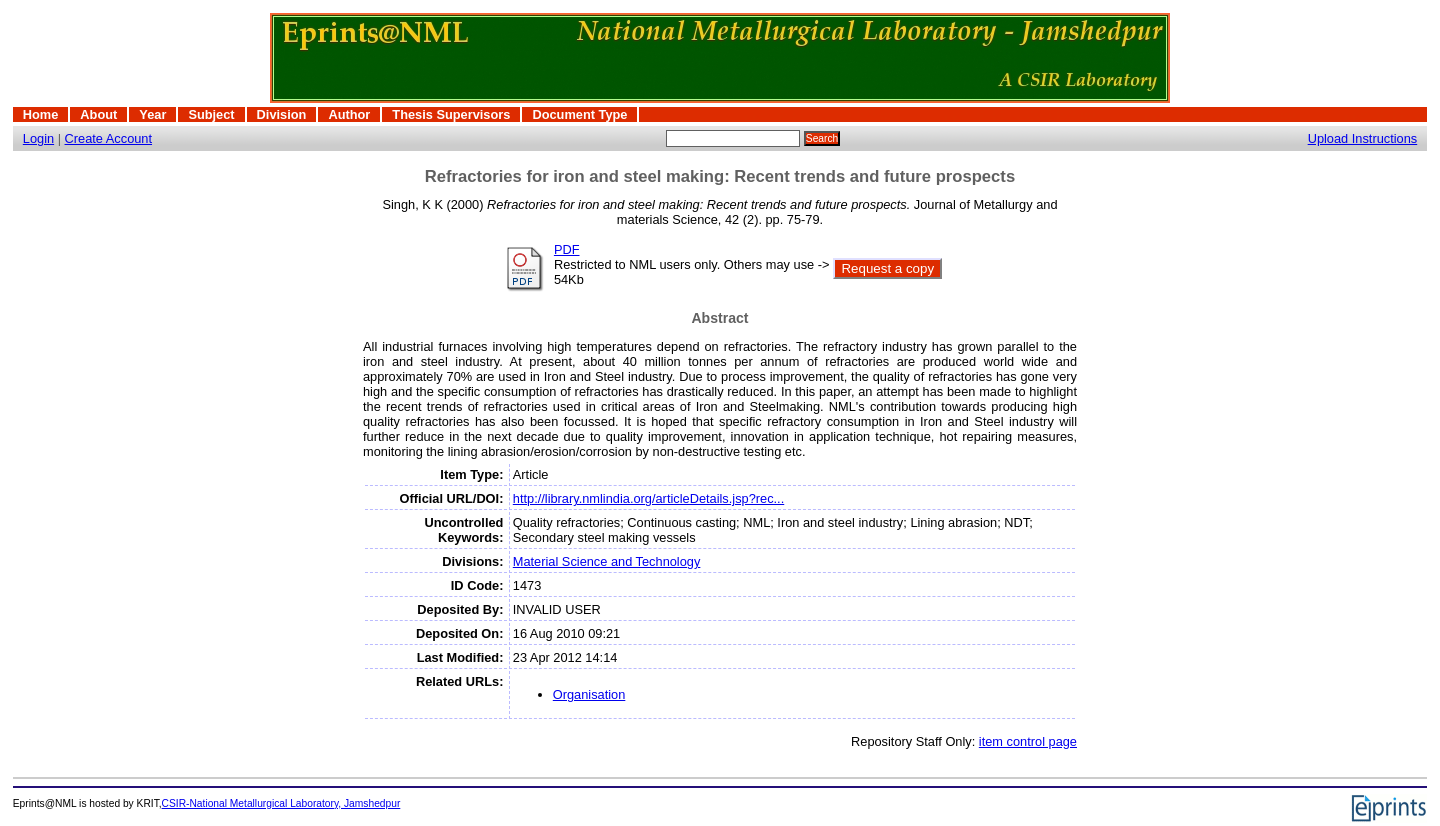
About (98, 114)
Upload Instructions (1363, 138)
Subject (211, 114)
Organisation (589, 694)
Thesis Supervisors (451, 114)
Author (349, 114)
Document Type (579, 114)
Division (282, 114)
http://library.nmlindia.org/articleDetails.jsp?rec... (648, 498)
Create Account (109, 138)
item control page (1028, 741)
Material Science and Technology (607, 561)
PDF (567, 249)
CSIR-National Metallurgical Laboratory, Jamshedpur (281, 803)
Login (38, 138)
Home (41, 114)
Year (152, 114)
